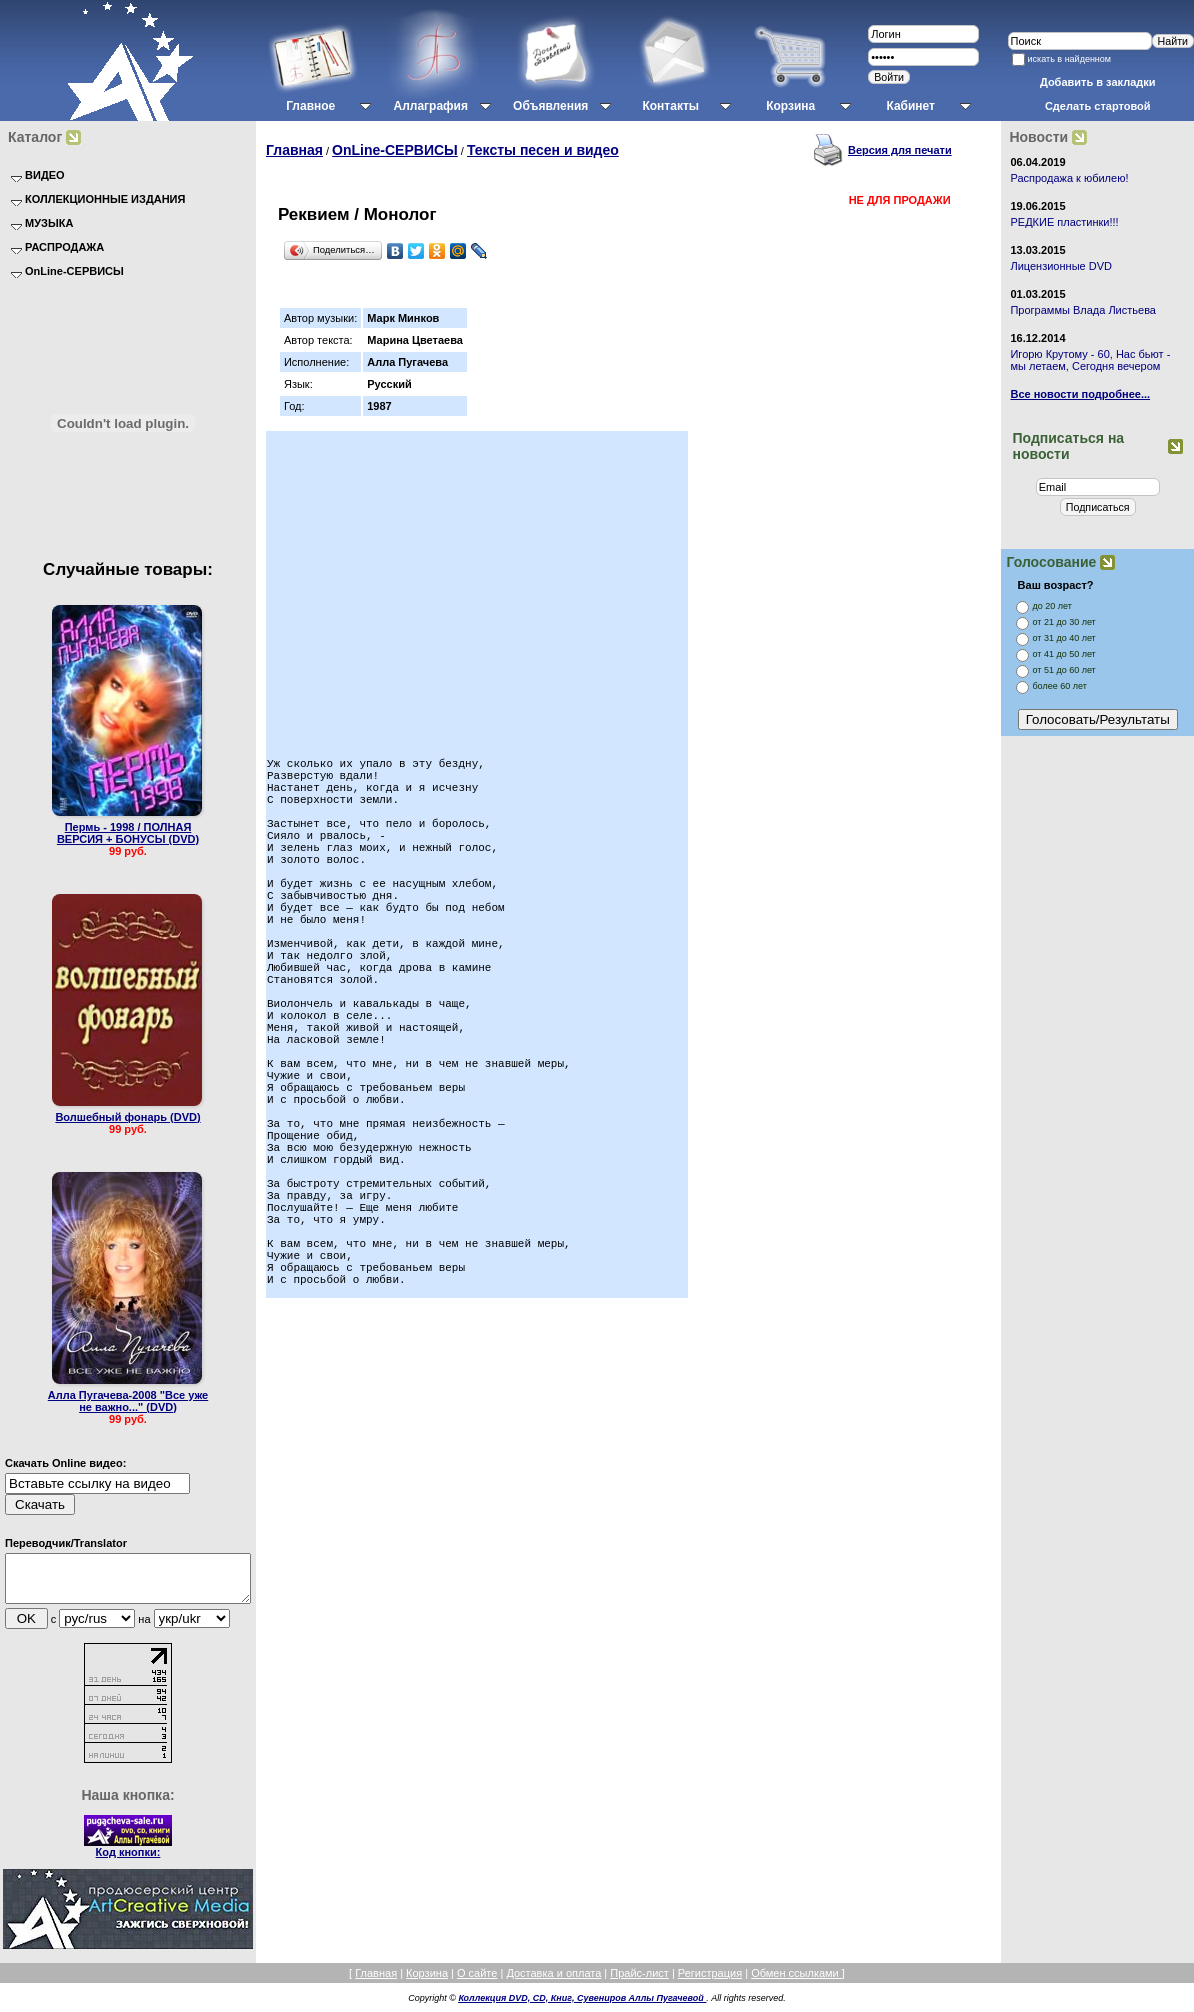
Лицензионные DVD (1061, 266)
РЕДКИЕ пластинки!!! (1064, 222)
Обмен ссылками (796, 1982)
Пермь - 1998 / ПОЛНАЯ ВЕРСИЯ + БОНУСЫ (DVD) (128, 833)
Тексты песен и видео (543, 150)
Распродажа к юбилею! (1069, 178)
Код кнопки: (128, 1861)
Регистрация (710, 1982)
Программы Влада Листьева (1083, 310)
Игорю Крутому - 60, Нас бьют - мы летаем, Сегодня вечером (1090, 360)
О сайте (477, 1982)
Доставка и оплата (553, 1982)
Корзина (427, 1982)
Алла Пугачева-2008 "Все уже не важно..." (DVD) (128, 1401)
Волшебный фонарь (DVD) (127, 1117)
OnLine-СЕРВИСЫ (395, 150)
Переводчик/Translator (66, 1543)
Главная (294, 150)
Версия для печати (900, 150)
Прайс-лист (639, 1982)
